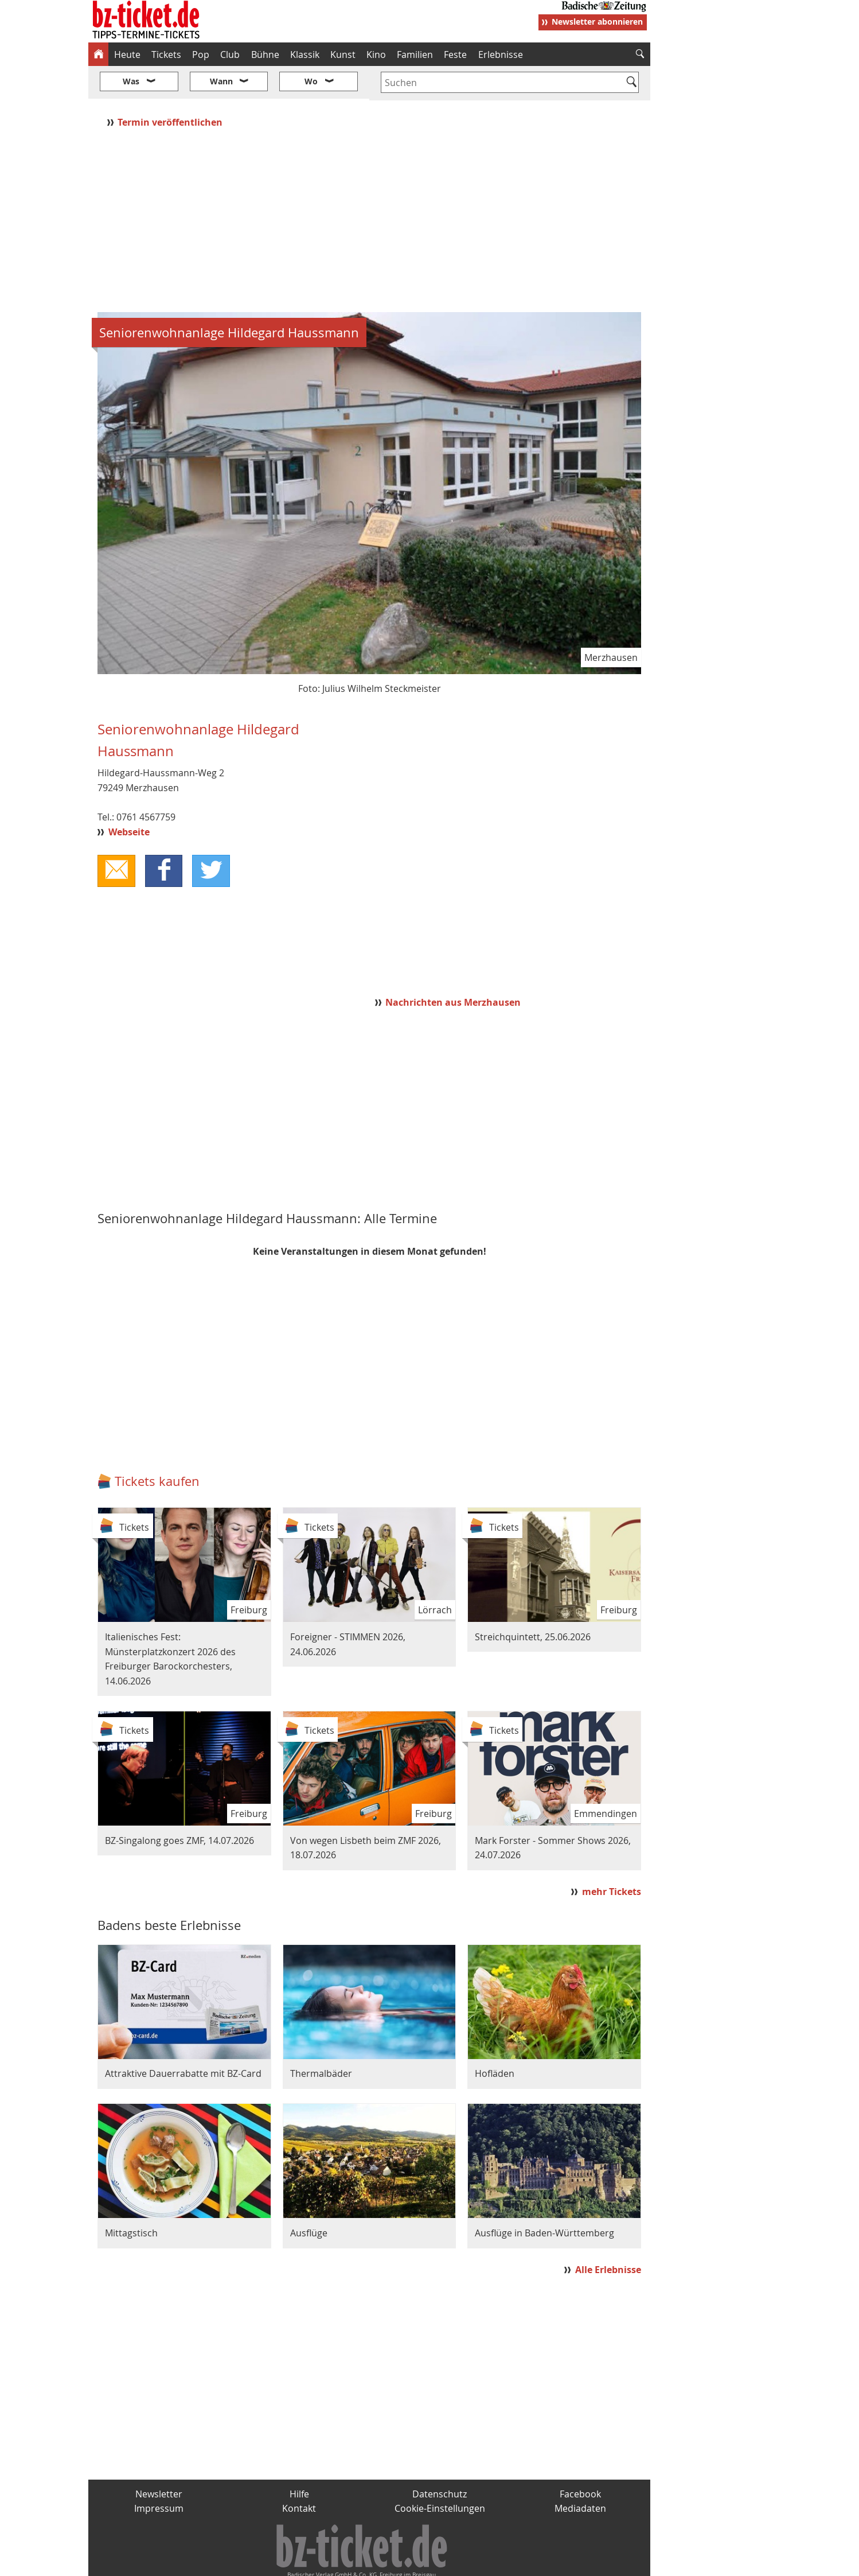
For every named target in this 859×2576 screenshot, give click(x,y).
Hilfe (299, 2459)
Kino (376, 54)
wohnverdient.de (427, 2562)
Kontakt (299, 2474)
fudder (365, 2562)
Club (230, 54)
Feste (455, 54)
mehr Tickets (611, 1857)
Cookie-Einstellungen (440, 2474)
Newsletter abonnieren (597, 21)
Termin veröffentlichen (171, 87)
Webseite (129, 797)
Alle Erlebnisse (608, 2235)
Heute (127, 54)
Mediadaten (580, 2474)
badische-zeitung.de (235, 2562)
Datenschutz (439, 2459)
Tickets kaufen (157, 1447)
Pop (200, 54)
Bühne (265, 54)
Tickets (166, 54)
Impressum (158, 2474)
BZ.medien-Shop (510, 2562)
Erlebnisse (500, 54)
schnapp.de (315, 2562)
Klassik (304, 54)
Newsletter (158, 2459)
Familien (415, 54)
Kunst (343, 54)
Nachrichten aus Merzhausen (453, 968)
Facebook (580, 2459)
